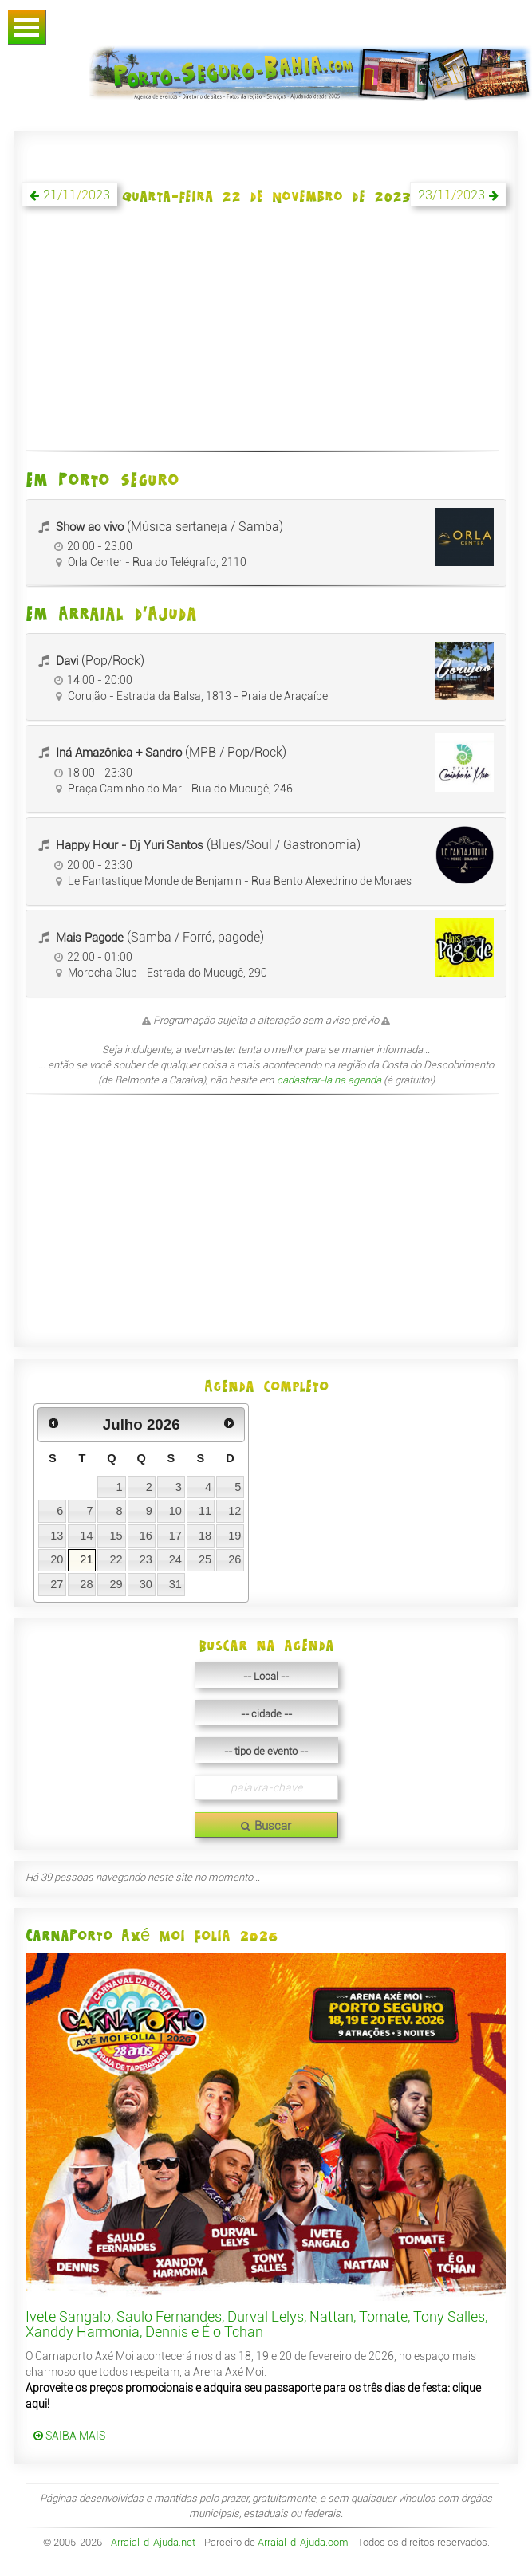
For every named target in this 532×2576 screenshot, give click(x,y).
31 (175, 1584)
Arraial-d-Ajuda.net (153, 2542)
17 (175, 1535)
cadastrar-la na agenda (329, 1080)
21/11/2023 (76, 195)
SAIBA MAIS (69, 2435)
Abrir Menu (27, 27)
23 (146, 1559)
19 (234, 1535)
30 (146, 1584)
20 (56, 1559)
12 (234, 1510)
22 (115, 1559)
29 (115, 1584)
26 (234, 1559)
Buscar (266, 1826)
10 (175, 1510)
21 (86, 1559)
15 (115, 1535)
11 (205, 1510)
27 (56, 1584)
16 (146, 1535)
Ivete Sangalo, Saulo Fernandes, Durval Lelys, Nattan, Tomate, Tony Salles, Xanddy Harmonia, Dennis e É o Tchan (256, 2324)
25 (205, 1559)
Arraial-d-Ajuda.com (303, 2542)
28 (86, 1584)
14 (86, 1535)
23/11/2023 (451, 195)
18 (205, 1535)
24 (175, 1559)
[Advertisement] (266, 337)
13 (56, 1535)
